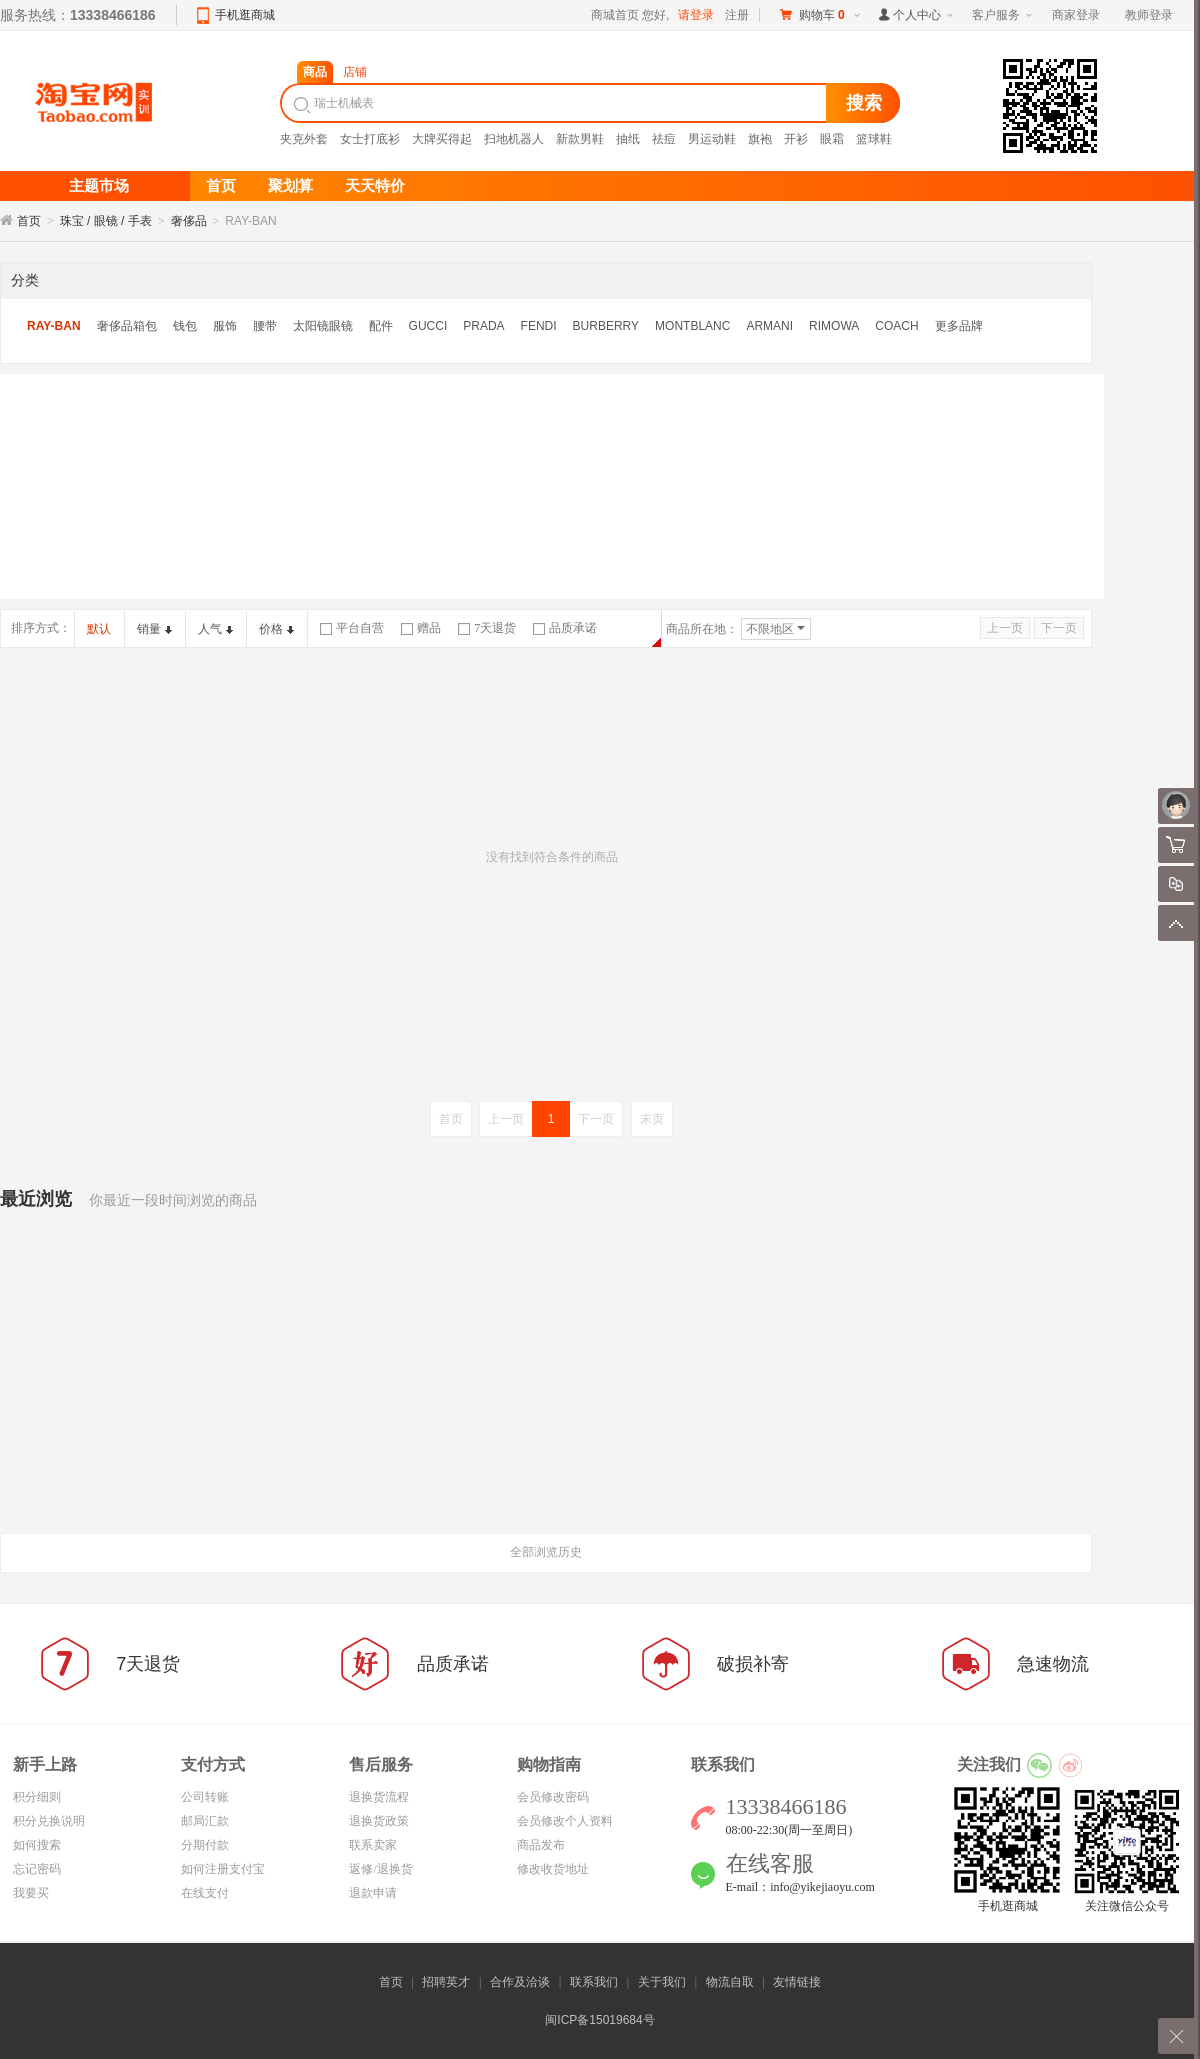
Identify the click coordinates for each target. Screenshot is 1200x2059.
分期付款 (205, 1845)
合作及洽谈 (520, 1982)
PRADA (483, 326)
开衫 (796, 139)
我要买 (31, 1893)
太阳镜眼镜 (323, 326)
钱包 (185, 326)
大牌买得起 (442, 139)
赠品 (421, 628)
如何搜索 (37, 1845)
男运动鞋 (712, 139)
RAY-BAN (54, 326)
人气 (215, 629)
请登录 (696, 15)
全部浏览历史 (546, 1552)
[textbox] (556, 103)
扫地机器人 (514, 139)
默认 (99, 629)
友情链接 (797, 1982)
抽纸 (628, 139)
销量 (154, 629)
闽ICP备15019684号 (599, 2020)
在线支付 (205, 1893)
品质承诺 (565, 628)
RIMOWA (834, 326)
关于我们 (662, 1982)
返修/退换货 (380, 1869)
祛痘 (664, 139)
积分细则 (37, 1797)
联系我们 (594, 1982)
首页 (29, 221)
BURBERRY (606, 326)
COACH (896, 326)
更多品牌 (959, 326)
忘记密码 (37, 1869)
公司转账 (205, 1797)
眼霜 (832, 139)
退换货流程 (379, 1797)
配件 (381, 326)
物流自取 (730, 1982)
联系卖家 (373, 1845)
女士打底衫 (370, 139)
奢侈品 (189, 221)
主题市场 (99, 186)
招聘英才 (446, 1982)
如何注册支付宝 (223, 1869)
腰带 (265, 326)
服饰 (225, 326)
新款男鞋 (580, 139)
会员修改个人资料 (565, 1821)
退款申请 (373, 1893)
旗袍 (760, 139)
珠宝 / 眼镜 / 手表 (106, 221)
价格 (276, 629)
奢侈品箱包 (127, 326)
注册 (737, 15)
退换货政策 (379, 1821)
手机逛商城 (245, 15)
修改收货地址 (553, 1869)
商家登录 (1076, 15)
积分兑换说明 (49, 1821)
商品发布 (541, 1845)
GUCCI (428, 326)
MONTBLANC (692, 326)
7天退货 (487, 628)
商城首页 (615, 15)
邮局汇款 (205, 1821)
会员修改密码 (553, 1797)
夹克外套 (304, 139)
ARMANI (769, 326)
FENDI (539, 326)
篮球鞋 (874, 139)
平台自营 (352, 628)
